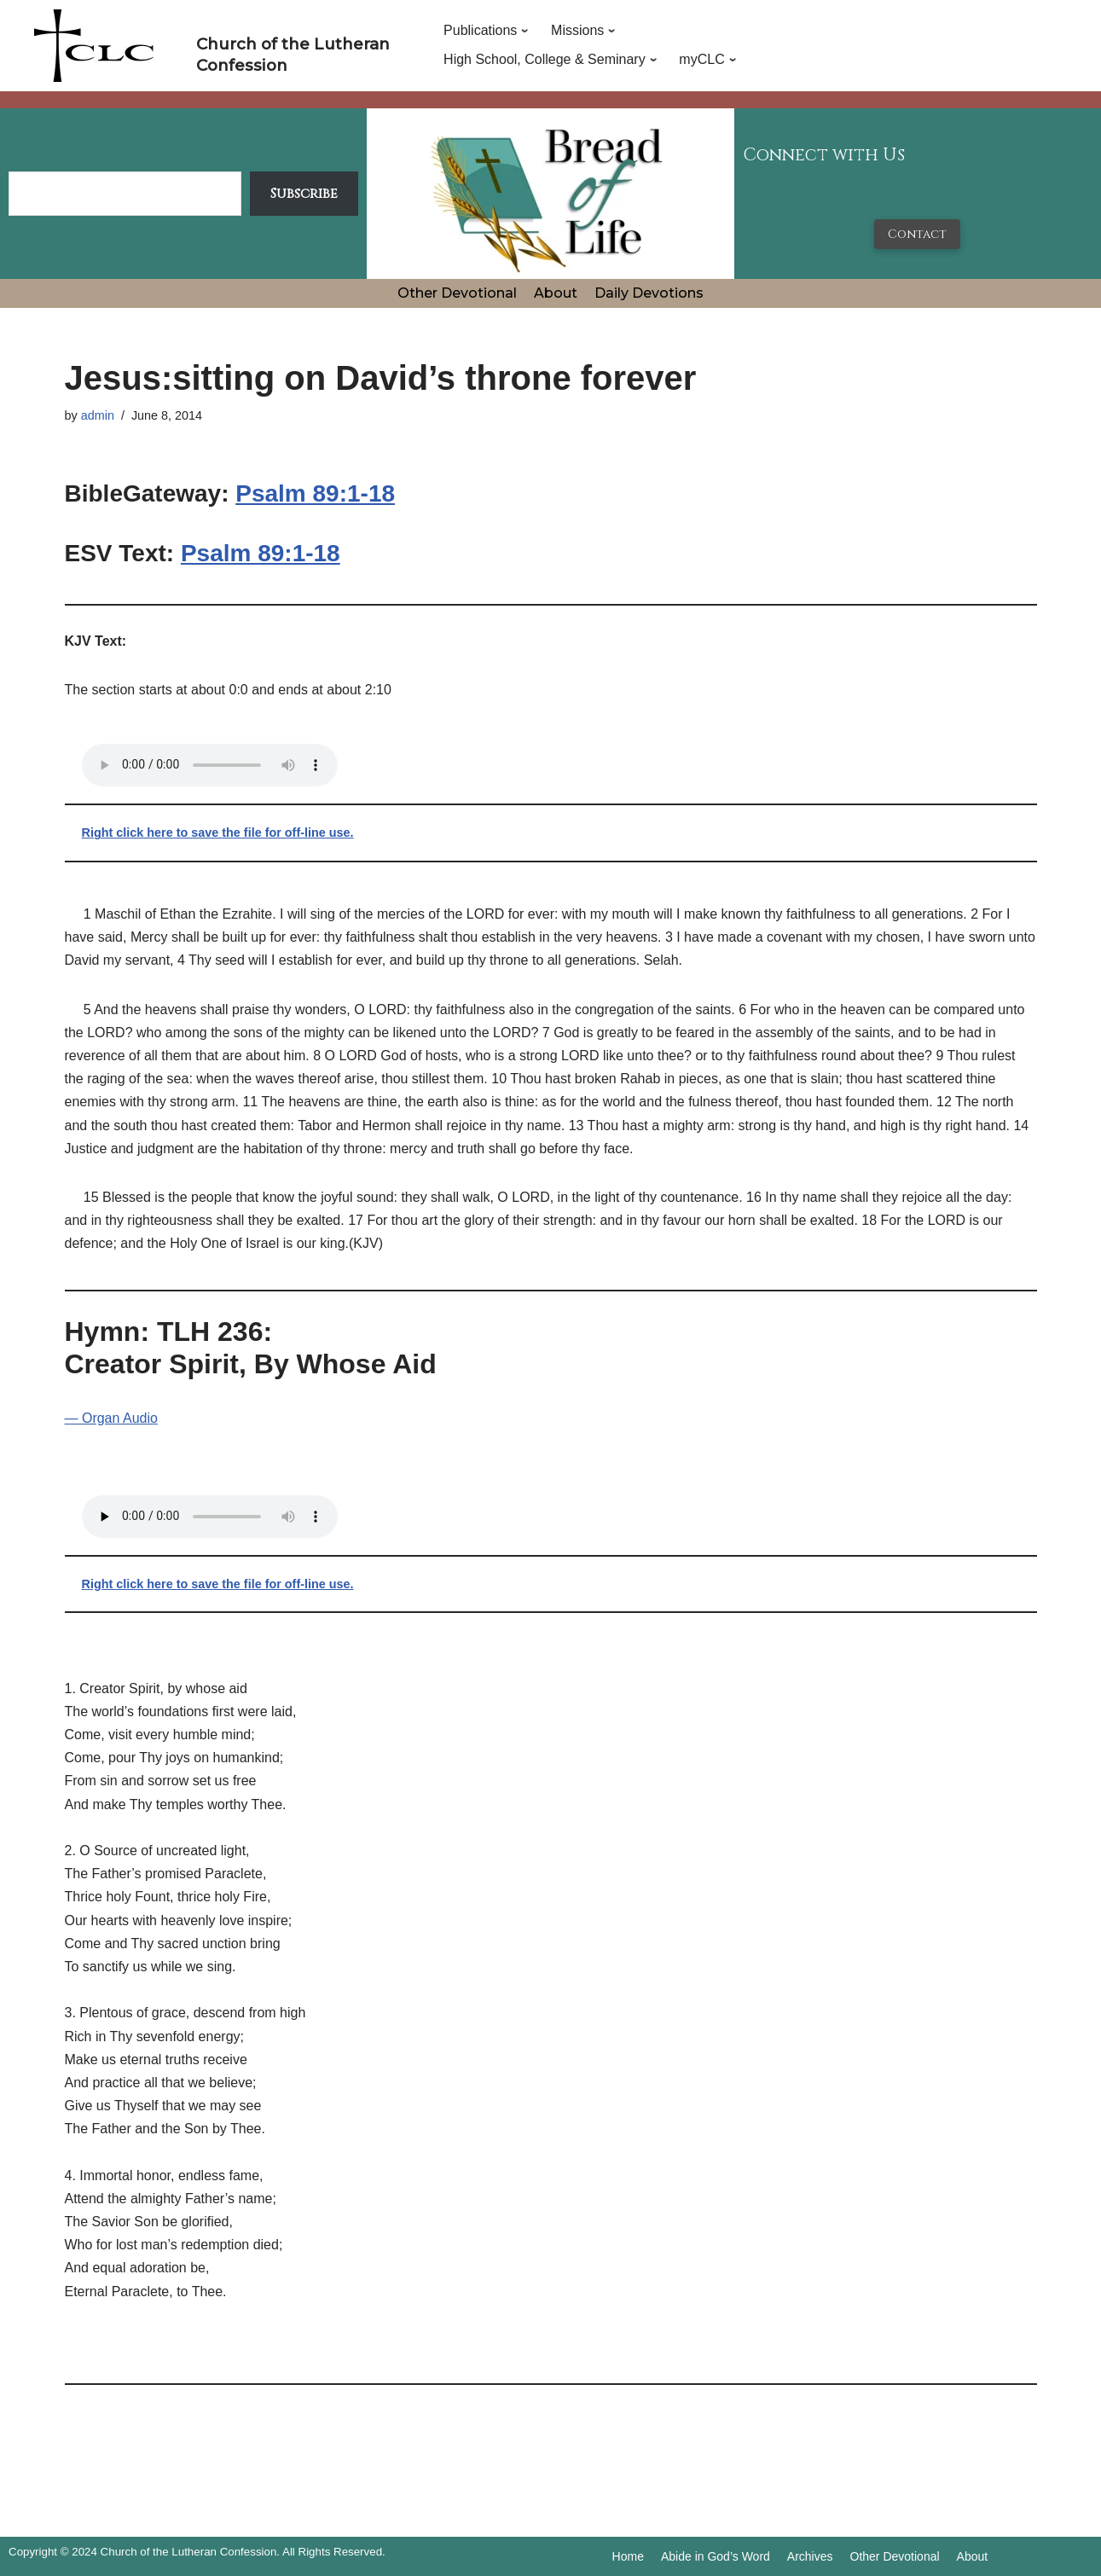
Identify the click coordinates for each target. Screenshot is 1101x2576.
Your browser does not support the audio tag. (210, 765)
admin (97, 415)
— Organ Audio (111, 1418)
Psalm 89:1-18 (315, 493)
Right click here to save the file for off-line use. (218, 832)
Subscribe (304, 193)
